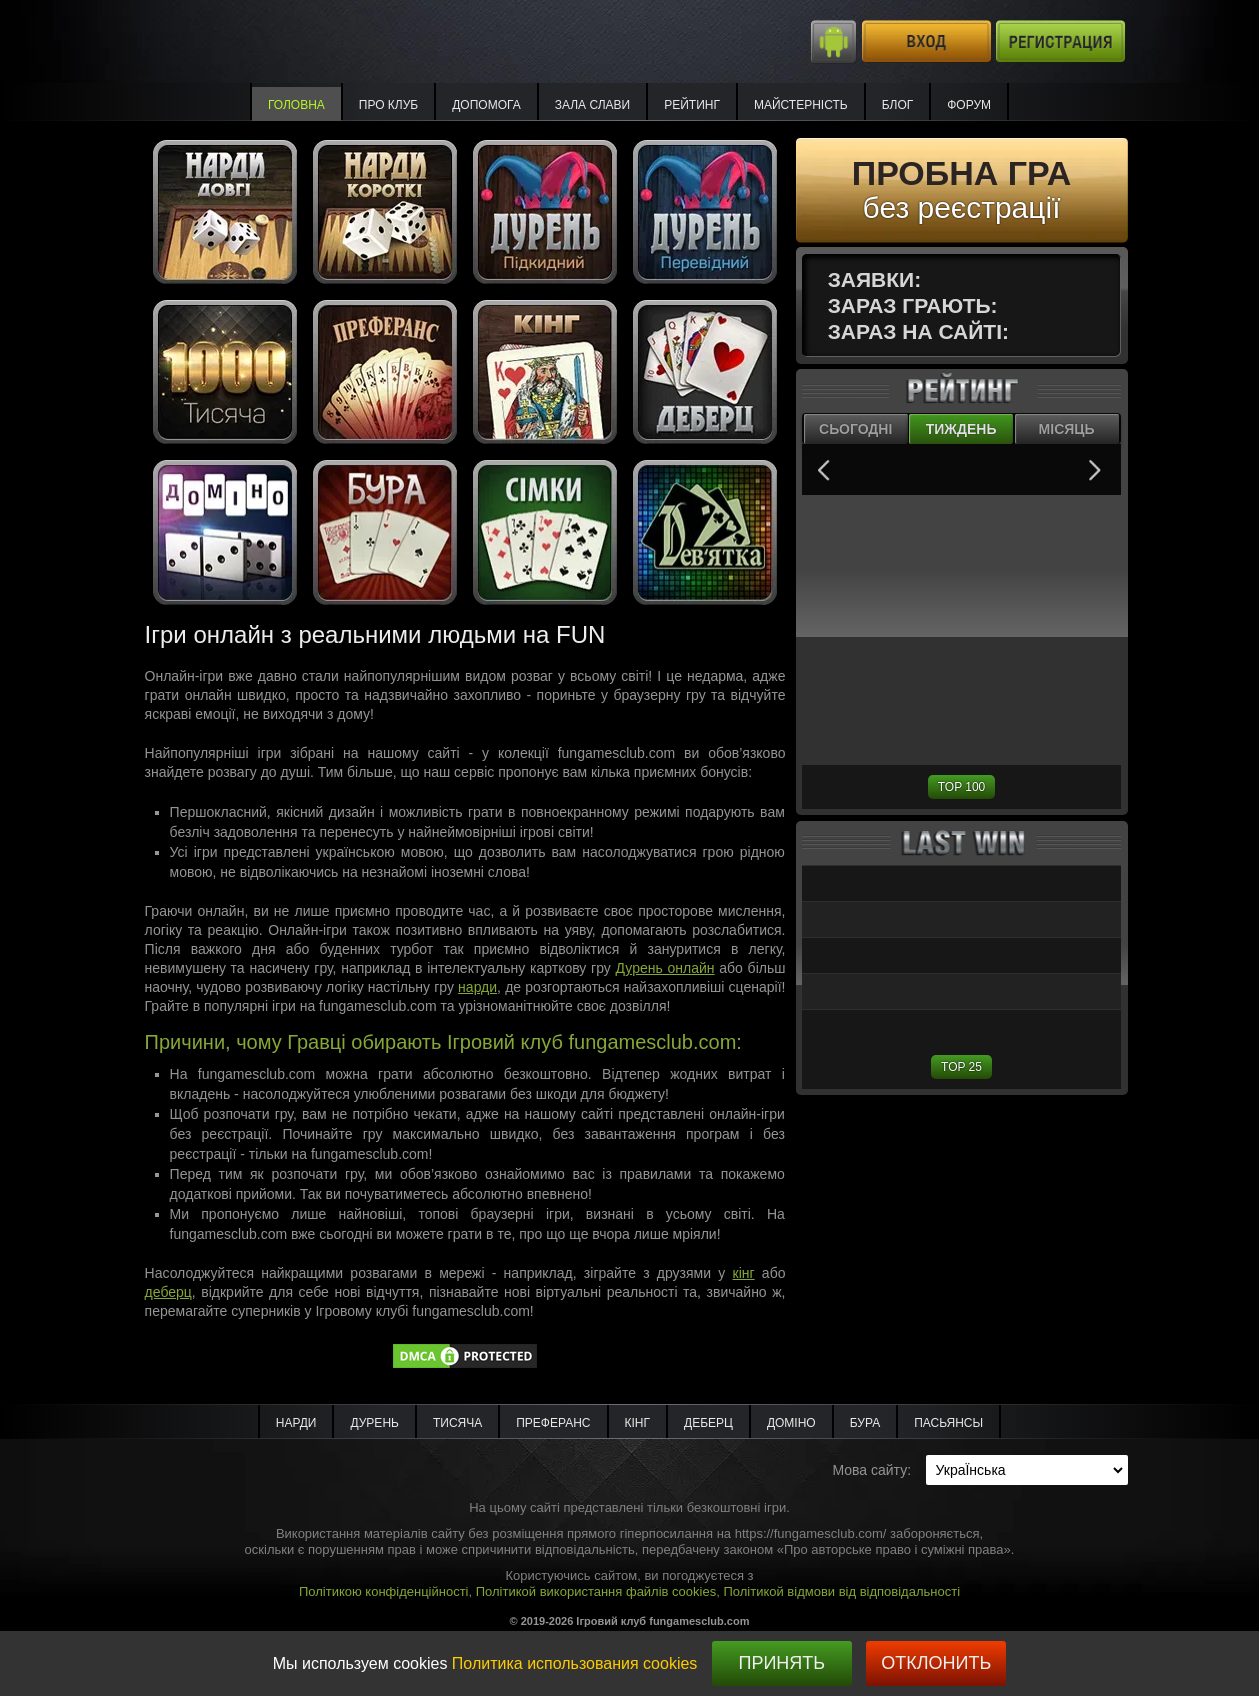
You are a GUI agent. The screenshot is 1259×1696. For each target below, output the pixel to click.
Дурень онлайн (665, 968)
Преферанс (553, 1423)
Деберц (708, 1423)
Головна (296, 105)
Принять (781, 1663)
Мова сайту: (871, 1470)
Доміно (791, 1423)
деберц (168, 1292)
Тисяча (457, 1423)
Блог (898, 105)
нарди (477, 987)
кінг (744, 1273)
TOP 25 (961, 1067)
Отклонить (936, 1663)
